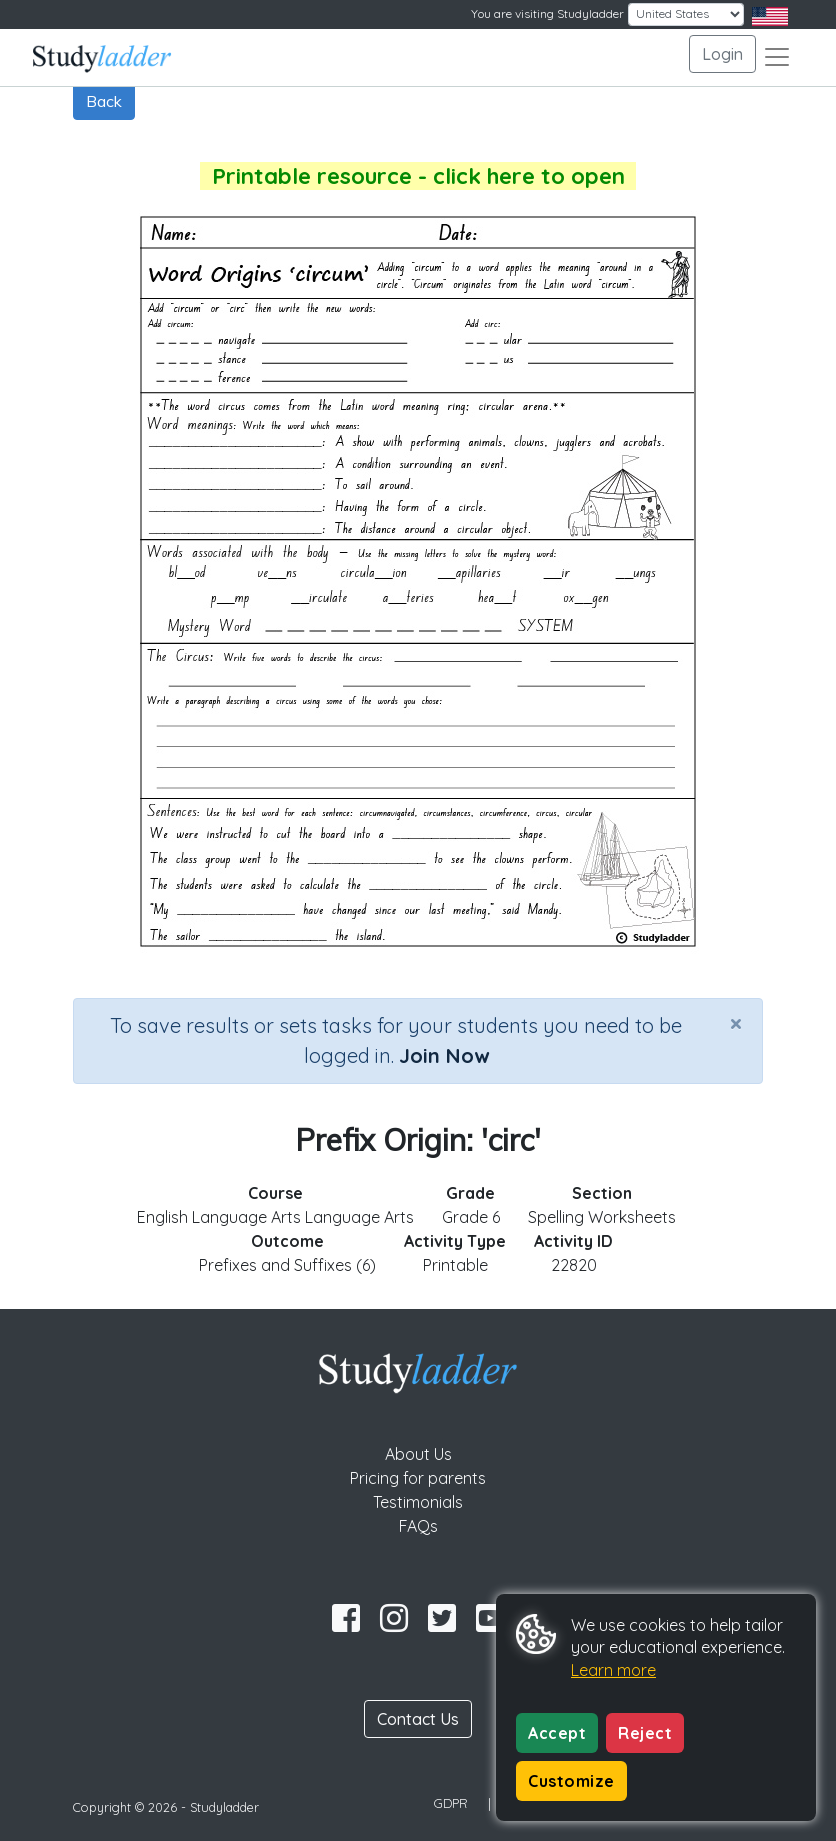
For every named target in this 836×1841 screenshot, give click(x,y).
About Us (418, 1454)
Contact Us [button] (418, 1719)
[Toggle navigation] (777, 57)
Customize (571, 1781)
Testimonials (418, 1502)
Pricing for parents (418, 1478)
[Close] (736, 1023)
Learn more (613, 1670)
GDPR (451, 1803)
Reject (645, 1733)
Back (104, 101)
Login (722, 54)
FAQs (418, 1526)
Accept (557, 1733)
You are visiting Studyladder (547, 13)
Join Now (444, 1055)
